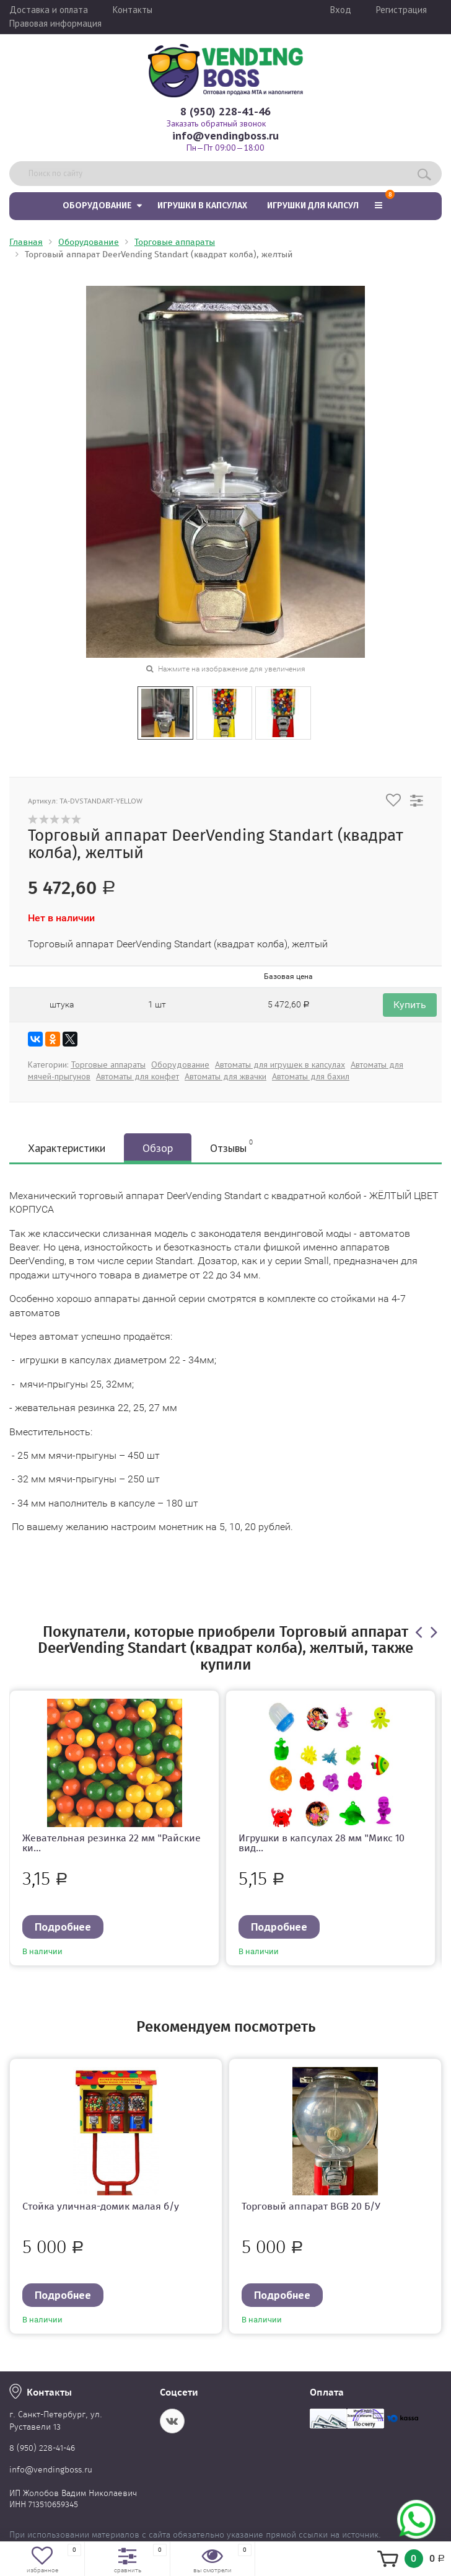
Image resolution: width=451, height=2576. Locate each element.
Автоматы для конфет (137, 1076)
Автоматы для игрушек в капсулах (280, 1064)
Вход (340, 9)
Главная (26, 242)
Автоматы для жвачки (225, 1076)
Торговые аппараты (174, 242)
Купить (409, 1005)
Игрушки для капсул (313, 205)
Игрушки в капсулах (202, 205)
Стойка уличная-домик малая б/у (100, 2206)
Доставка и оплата (48, 9)
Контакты (132, 9)
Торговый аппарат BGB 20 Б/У (311, 2206)
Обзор (157, 1148)
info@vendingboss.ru (225, 135)
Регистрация (401, 9)
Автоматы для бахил (310, 1076)
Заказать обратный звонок (216, 123)
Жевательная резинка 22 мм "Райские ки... (111, 1843)
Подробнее (63, 1926)
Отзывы (231, 1146)
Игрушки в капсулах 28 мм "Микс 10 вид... (322, 1843)
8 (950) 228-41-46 (225, 111)
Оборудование (97, 205)
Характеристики (66, 1148)
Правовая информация (55, 23)
